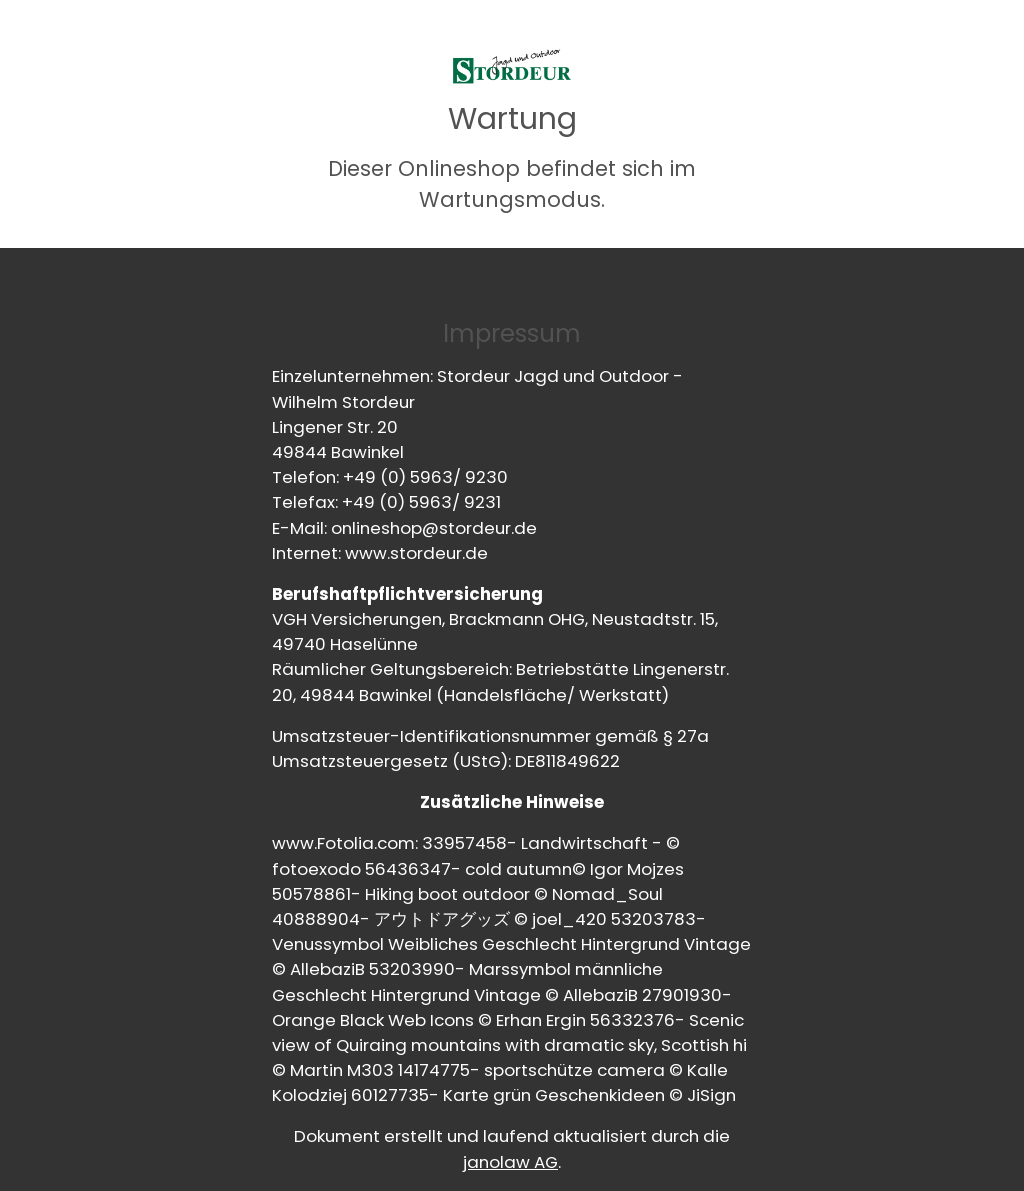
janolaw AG (510, 1162)
